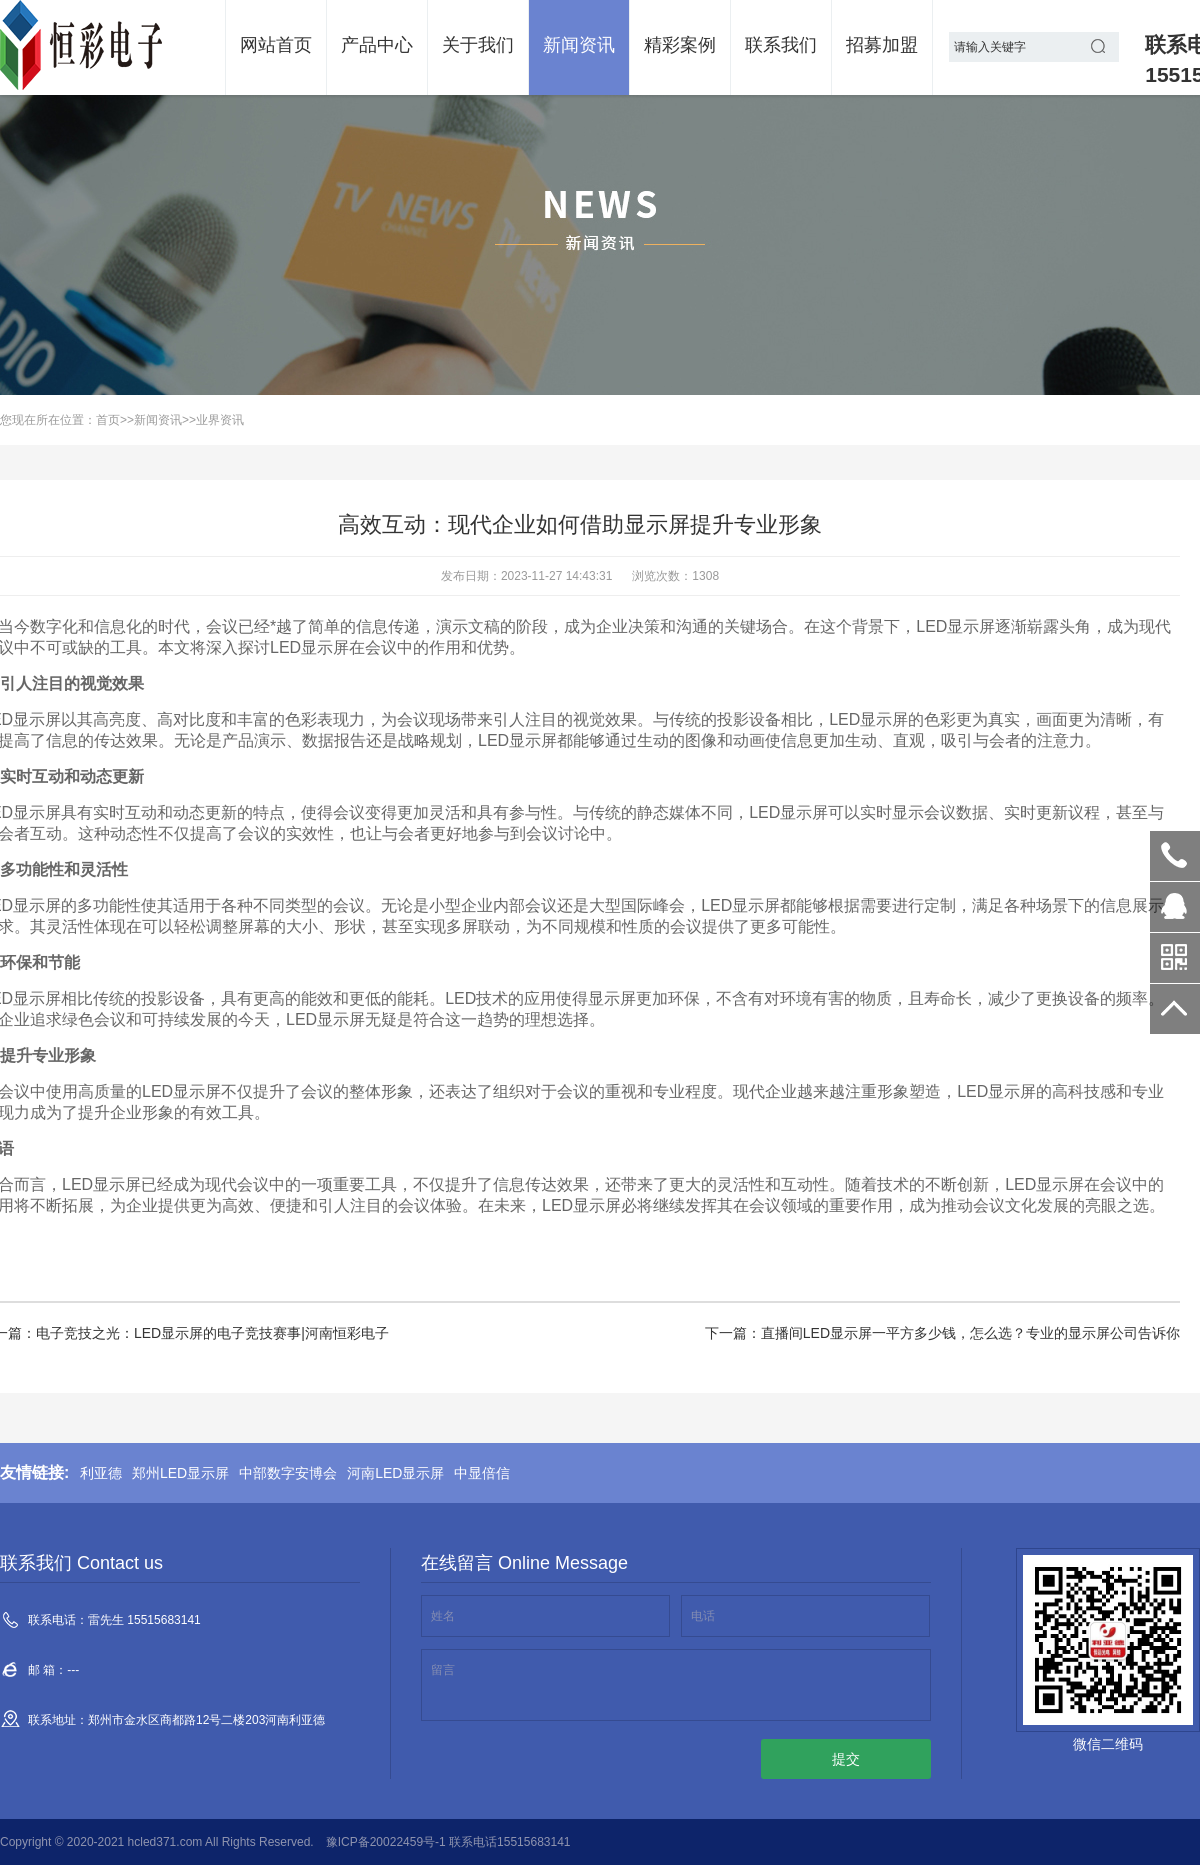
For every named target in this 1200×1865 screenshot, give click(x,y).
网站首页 (276, 45)
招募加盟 (882, 45)
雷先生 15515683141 (1175, 856)
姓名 (443, 1616)
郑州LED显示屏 (180, 1473)
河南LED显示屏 (395, 1473)
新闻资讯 (579, 45)
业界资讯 (220, 420)
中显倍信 (482, 1473)
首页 (108, 420)
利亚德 (101, 1473)
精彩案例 (680, 45)
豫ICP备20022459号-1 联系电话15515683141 (448, 1842)
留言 (443, 1670)
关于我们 (478, 45)
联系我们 (781, 45)
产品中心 (377, 45)
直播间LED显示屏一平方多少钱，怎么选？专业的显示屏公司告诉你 (970, 1333)
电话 (703, 1616)
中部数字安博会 (288, 1473)
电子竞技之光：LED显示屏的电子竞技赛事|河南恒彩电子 (212, 1333)
